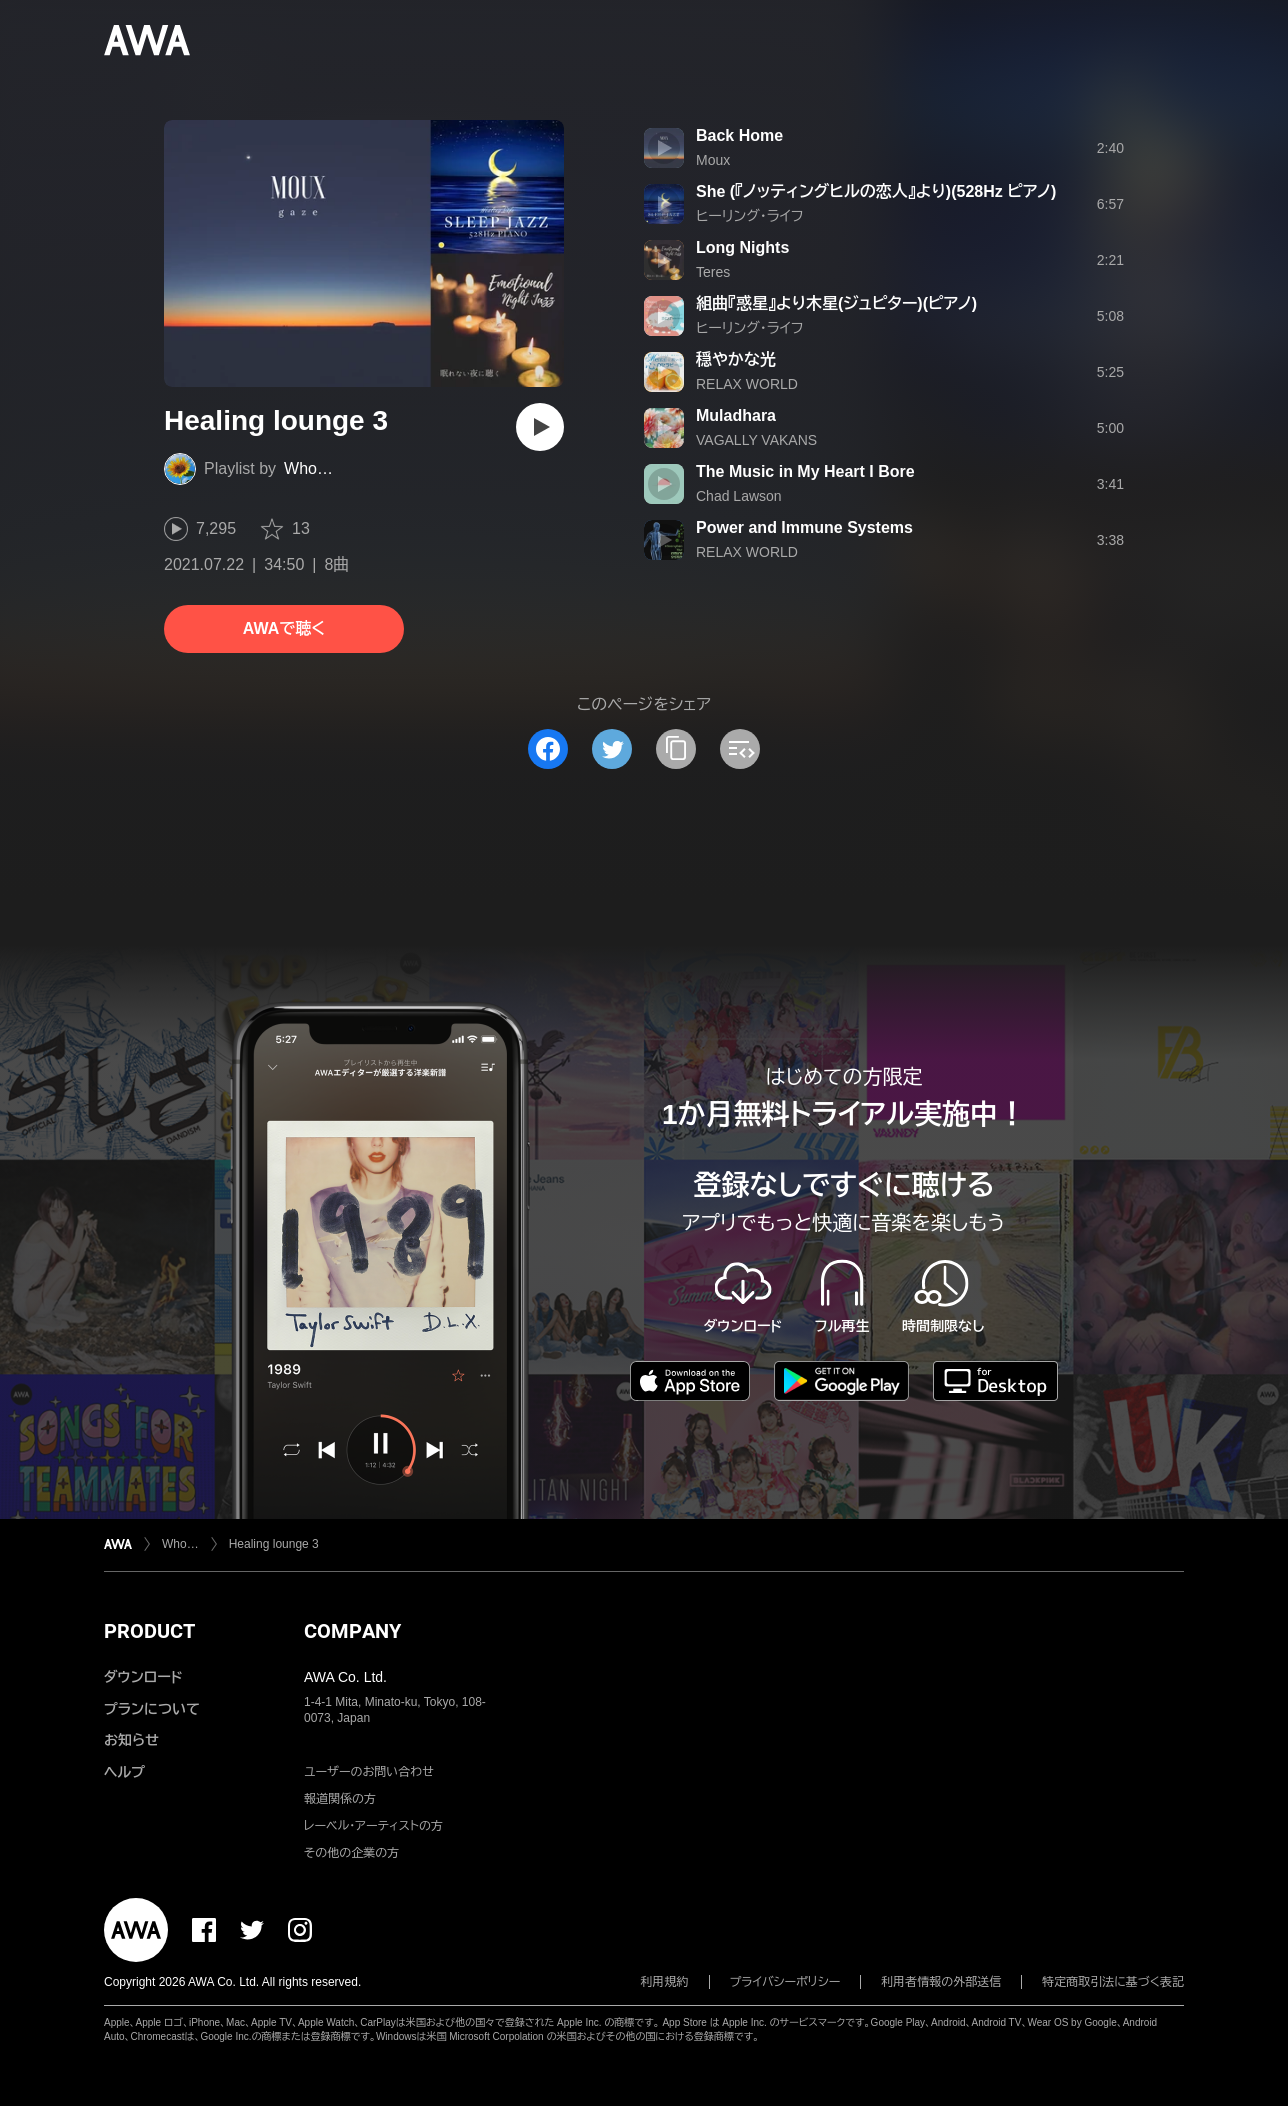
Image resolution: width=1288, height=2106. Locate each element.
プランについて (152, 1709)
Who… (308, 468)
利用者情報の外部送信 (941, 1982)
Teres (713, 272)
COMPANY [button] (352, 1631)
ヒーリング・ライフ (750, 216)
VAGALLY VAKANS (756, 440)
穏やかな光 (736, 359)
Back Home (739, 135)
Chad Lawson (739, 496)
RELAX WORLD (747, 384)
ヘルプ (124, 1772)
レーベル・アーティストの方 (373, 1826)
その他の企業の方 (351, 1853)
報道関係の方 (340, 1799)
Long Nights (742, 247)
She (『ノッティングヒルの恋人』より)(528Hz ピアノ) (876, 191)
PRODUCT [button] (149, 1631)
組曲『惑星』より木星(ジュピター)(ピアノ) (836, 303)
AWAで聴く (284, 628)
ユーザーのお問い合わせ (369, 1772)
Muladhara (736, 415)
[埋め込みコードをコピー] (740, 749)
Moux (713, 160)
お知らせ (131, 1740)
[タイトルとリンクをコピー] (676, 749)
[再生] (540, 427)
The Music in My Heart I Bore (805, 471)
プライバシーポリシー (785, 1982)
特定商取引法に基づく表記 (1113, 1982)
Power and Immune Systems (804, 527)
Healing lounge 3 (274, 1544)
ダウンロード (143, 1677)
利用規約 (665, 1982)
